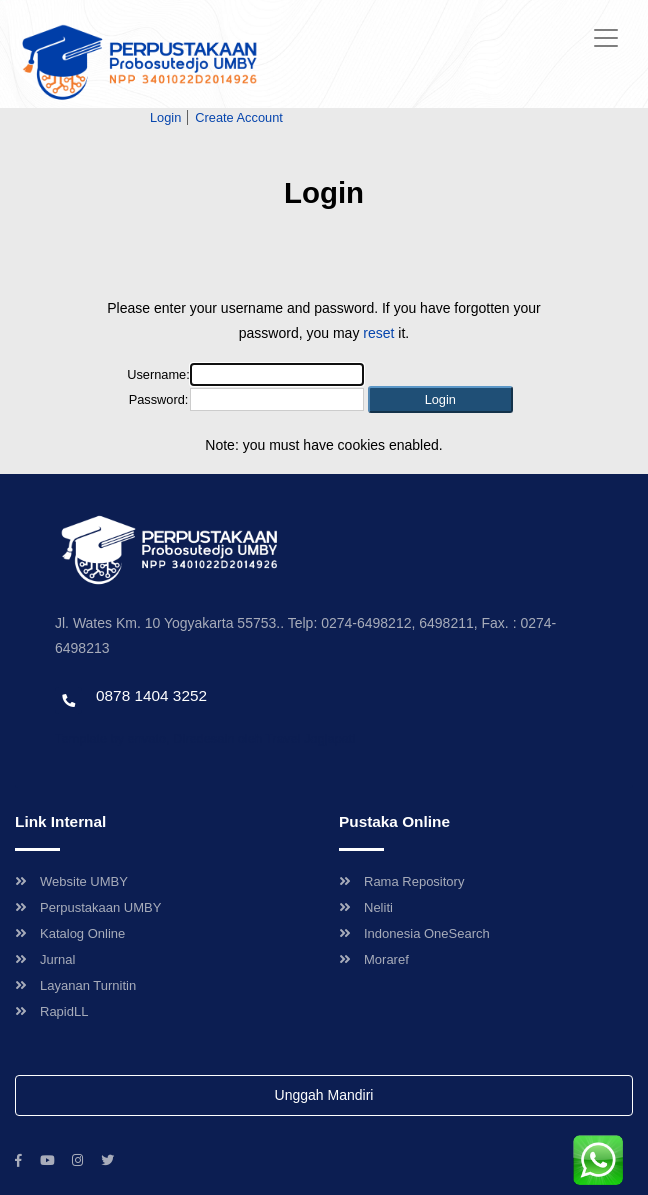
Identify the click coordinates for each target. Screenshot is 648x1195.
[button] (440, 399)
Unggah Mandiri (324, 1095)
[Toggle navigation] (606, 38)
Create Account (239, 117)
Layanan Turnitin (75, 985)
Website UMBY (71, 881)
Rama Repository (401, 881)
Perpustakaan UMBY (88, 907)
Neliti (366, 907)
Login (165, 117)
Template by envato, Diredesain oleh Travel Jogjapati (205, 738)
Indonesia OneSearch (414, 933)
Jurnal (45, 959)
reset (378, 333)
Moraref (374, 959)
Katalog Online (70, 933)
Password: (159, 399)
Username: (158, 374)
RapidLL (51, 1011)
